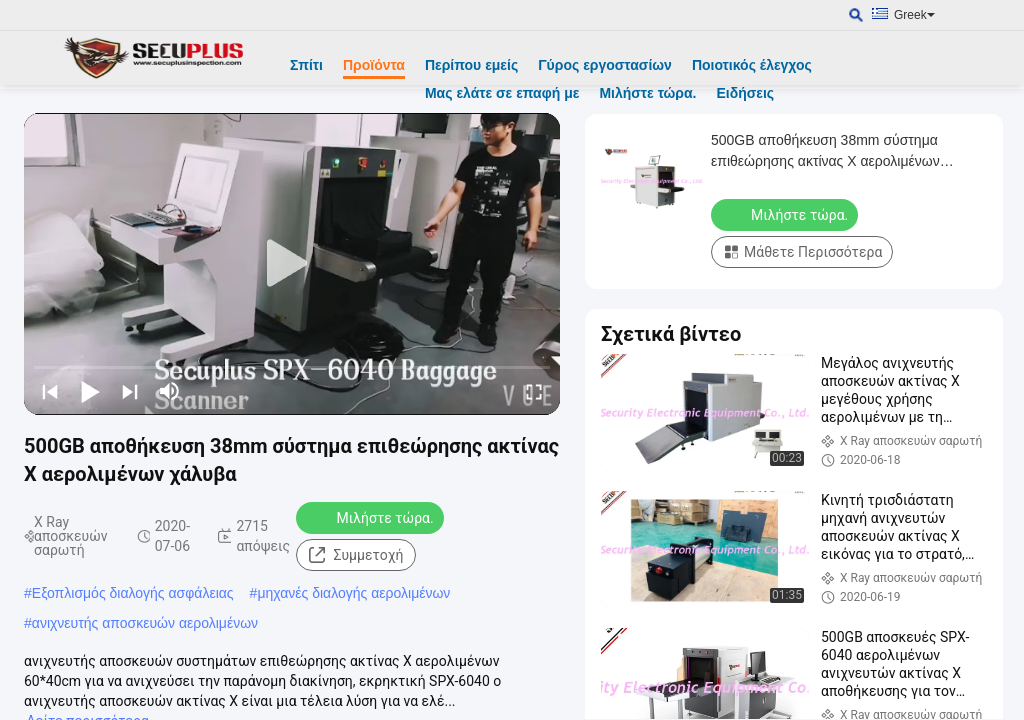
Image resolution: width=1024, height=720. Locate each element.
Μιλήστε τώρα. (647, 93)
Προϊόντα (374, 65)
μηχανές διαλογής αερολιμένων (353, 593)
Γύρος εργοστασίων (605, 65)
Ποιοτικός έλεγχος (752, 65)
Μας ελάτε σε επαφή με (502, 93)
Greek (914, 15)
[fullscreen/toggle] (534, 391)
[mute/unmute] (170, 391)
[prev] (50, 391)
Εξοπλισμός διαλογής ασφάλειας (133, 593)
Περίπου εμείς (471, 65)
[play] (292, 264)
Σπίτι (306, 65)
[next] (130, 391)
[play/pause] (90, 391)
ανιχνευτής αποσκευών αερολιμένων (145, 623)
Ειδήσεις (745, 93)
